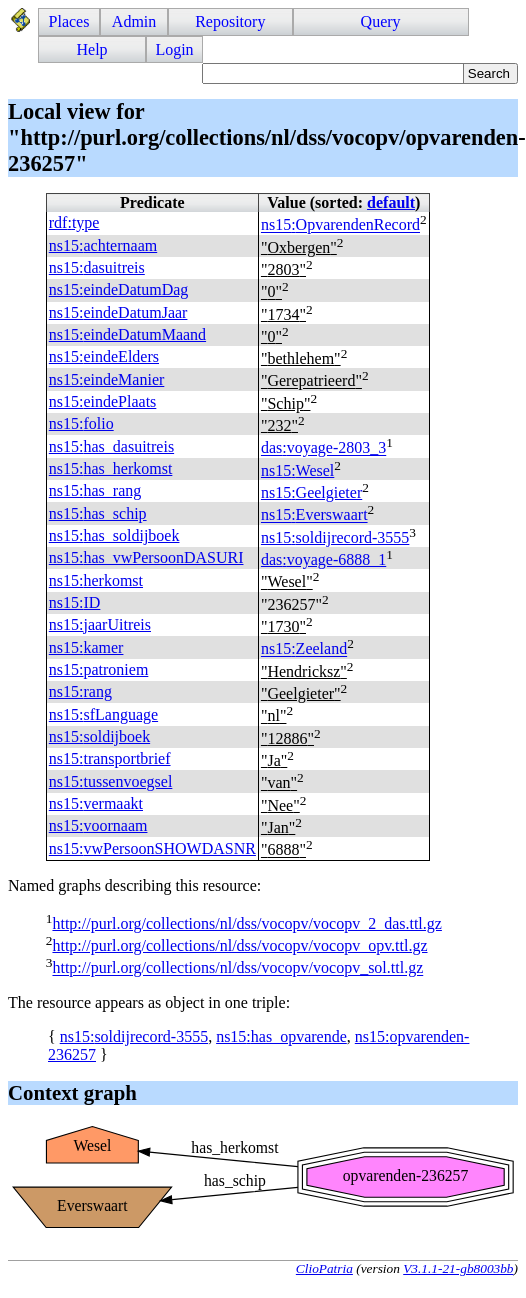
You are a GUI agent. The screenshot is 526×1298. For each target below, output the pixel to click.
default (391, 202)
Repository (230, 21)
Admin (134, 21)
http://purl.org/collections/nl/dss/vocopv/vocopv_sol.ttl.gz (237, 968)
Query (381, 21)
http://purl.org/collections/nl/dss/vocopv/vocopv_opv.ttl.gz (239, 945)
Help (92, 49)
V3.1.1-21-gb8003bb (458, 1268)
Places (69, 21)
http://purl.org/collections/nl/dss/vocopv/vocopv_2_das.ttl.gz (246, 923)
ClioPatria (324, 1268)
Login (174, 49)
